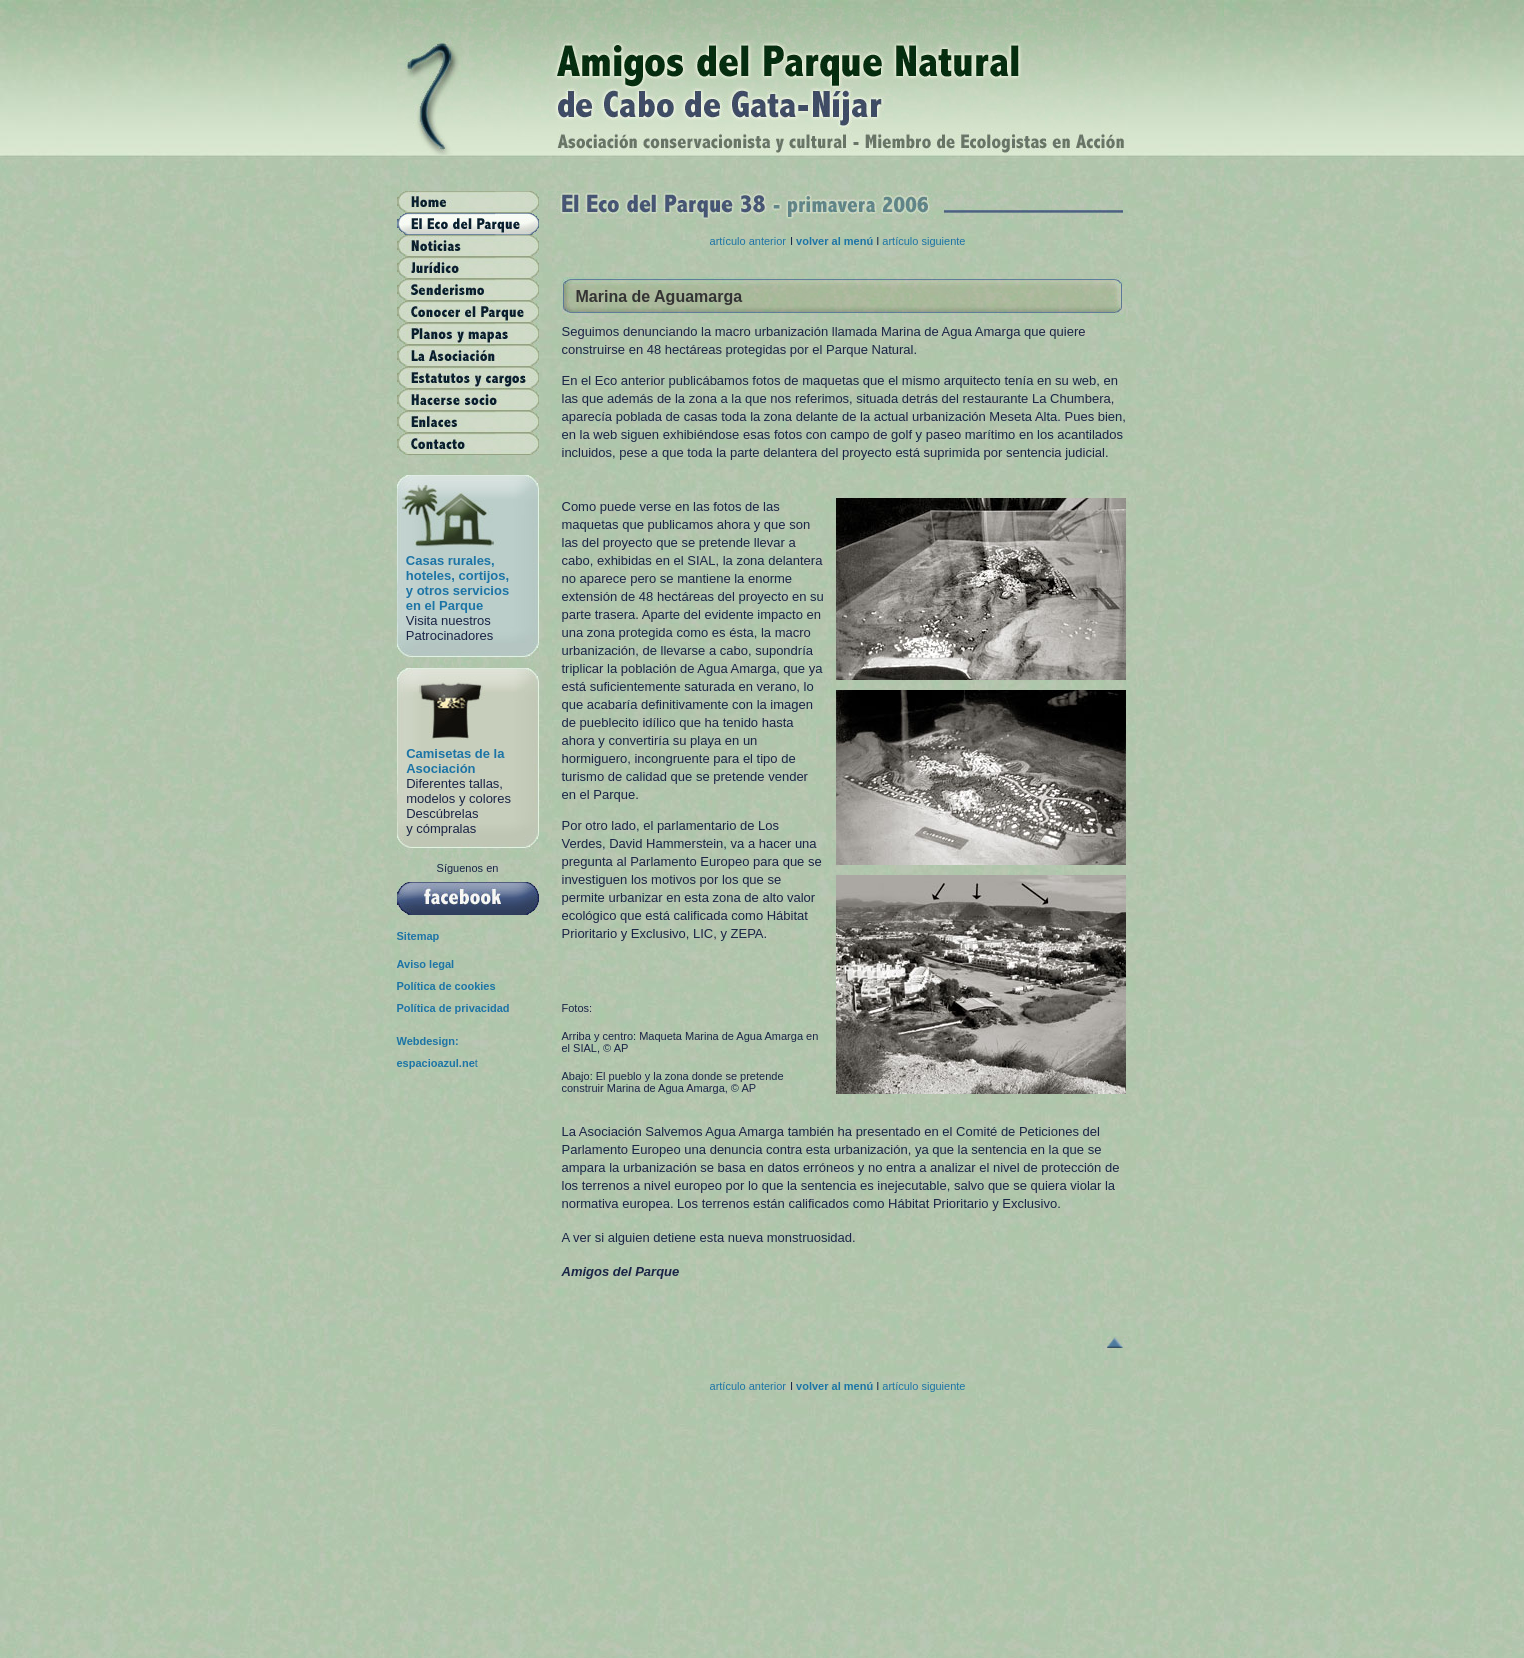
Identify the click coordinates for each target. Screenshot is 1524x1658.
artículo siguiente (923, 241)
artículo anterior (748, 241)
